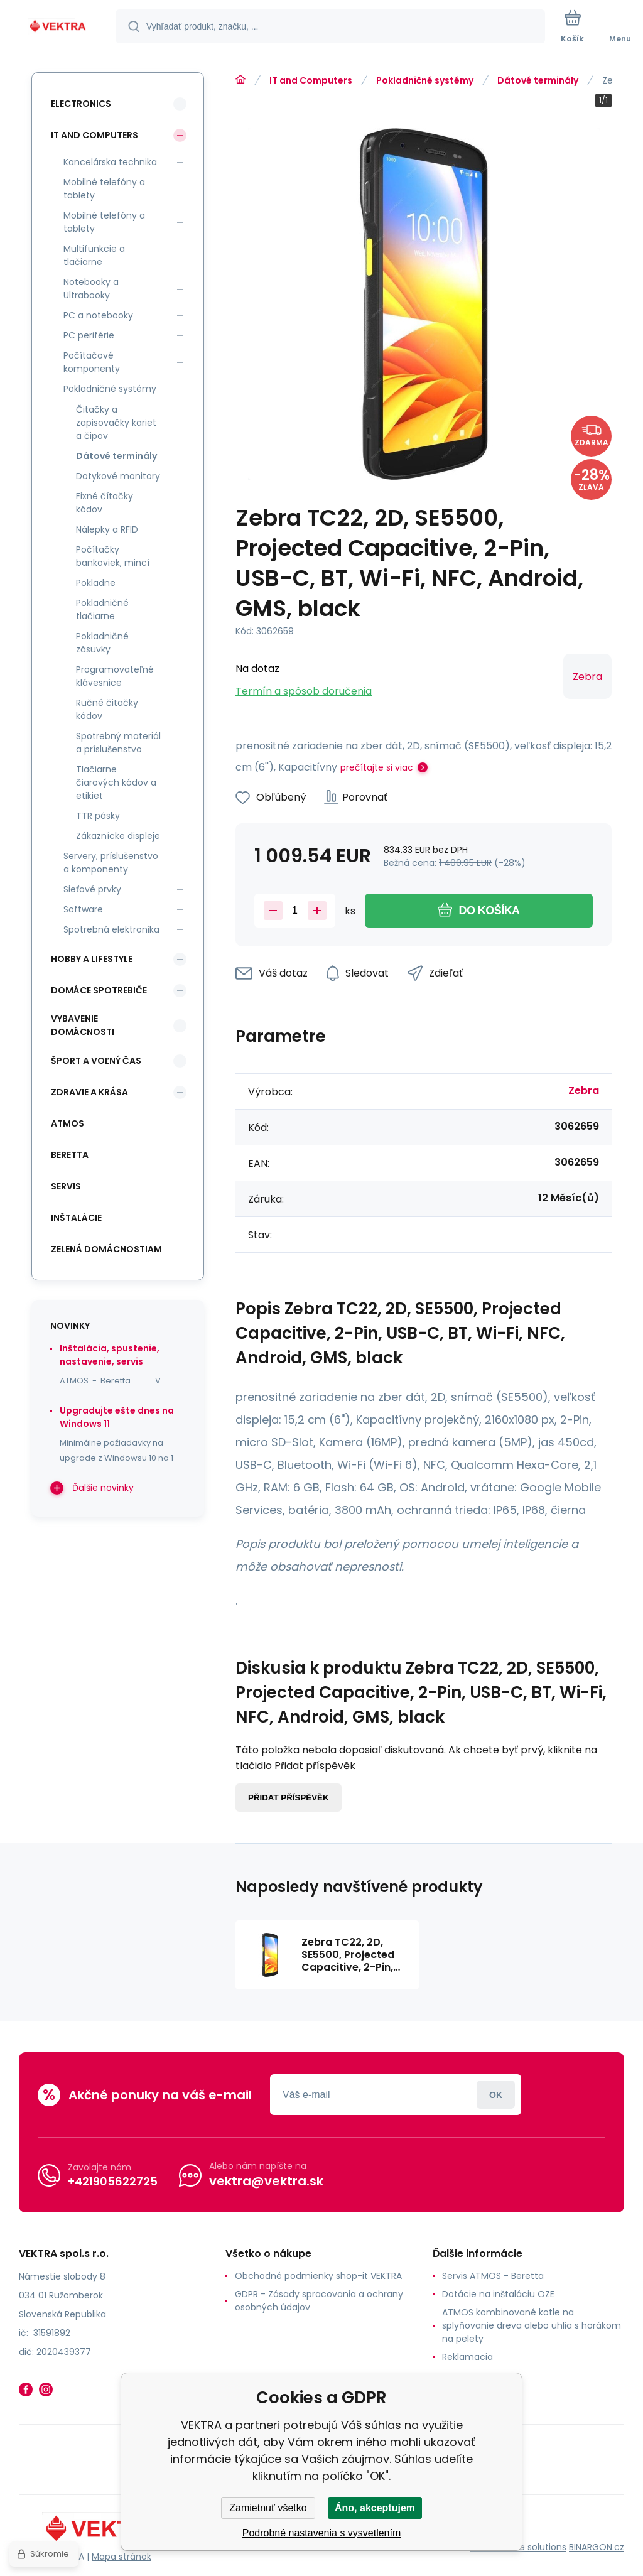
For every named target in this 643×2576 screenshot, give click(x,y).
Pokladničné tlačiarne (102, 609)
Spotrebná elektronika (111, 929)
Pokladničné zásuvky (102, 643)
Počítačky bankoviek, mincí (112, 556)
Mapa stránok (121, 2556)
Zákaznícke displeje (118, 836)
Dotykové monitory (118, 476)
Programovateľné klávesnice (115, 676)
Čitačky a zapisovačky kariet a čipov (116, 422)
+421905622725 (113, 2181)
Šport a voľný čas (96, 1060)
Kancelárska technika (110, 162)
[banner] (58, 27)
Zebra (587, 676)
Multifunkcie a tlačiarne (94, 255)
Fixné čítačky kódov (104, 503)
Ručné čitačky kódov (107, 709)
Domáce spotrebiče (99, 990)
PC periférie (88, 335)
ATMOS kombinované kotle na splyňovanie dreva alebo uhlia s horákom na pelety (531, 2325)
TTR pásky (98, 815)
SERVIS (66, 1186)
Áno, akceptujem (375, 2508)
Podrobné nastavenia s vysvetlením (321, 2533)
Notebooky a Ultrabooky (91, 288)
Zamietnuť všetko (267, 2508)
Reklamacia (467, 2357)
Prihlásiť (496, 2095)
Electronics (81, 103)
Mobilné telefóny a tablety (104, 189)
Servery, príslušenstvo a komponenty (110, 862)
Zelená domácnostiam (106, 1249)
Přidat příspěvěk (288, 1797)
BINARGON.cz (596, 2547)
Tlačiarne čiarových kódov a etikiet (116, 782)
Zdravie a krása (89, 1092)
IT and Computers (310, 80)
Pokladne (96, 582)
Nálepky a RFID (107, 529)
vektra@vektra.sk (266, 2181)
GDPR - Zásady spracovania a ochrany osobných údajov (319, 2301)
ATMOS (67, 1123)
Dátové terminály (537, 80)
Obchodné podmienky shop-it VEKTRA (318, 2276)
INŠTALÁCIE (76, 1217)
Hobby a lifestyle (91, 959)
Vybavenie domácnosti (82, 1025)
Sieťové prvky (92, 889)
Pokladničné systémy (424, 80)
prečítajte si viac (376, 767)
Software (83, 909)
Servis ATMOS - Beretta (493, 2276)
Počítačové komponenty (91, 362)
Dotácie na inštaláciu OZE (498, 2294)
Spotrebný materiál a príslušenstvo (118, 742)
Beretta (70, 1155)
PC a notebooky (98, 315)
